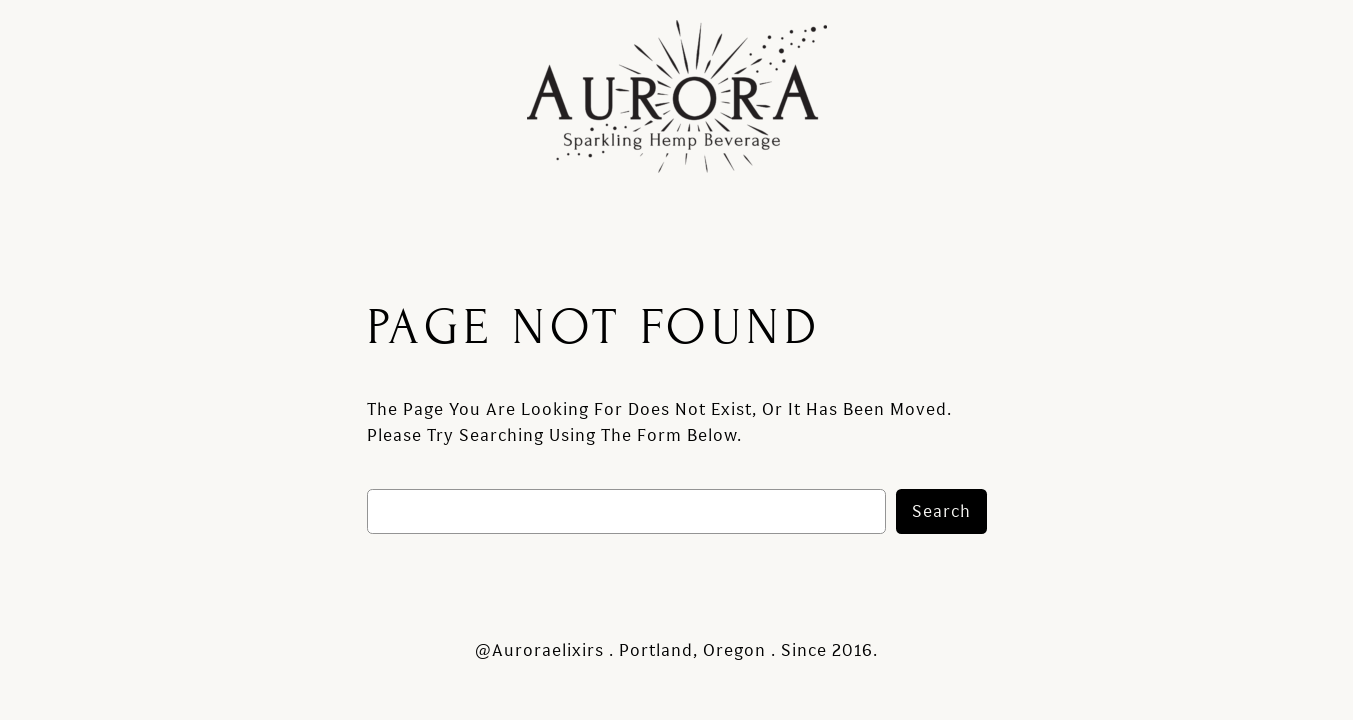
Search (941, 512)
